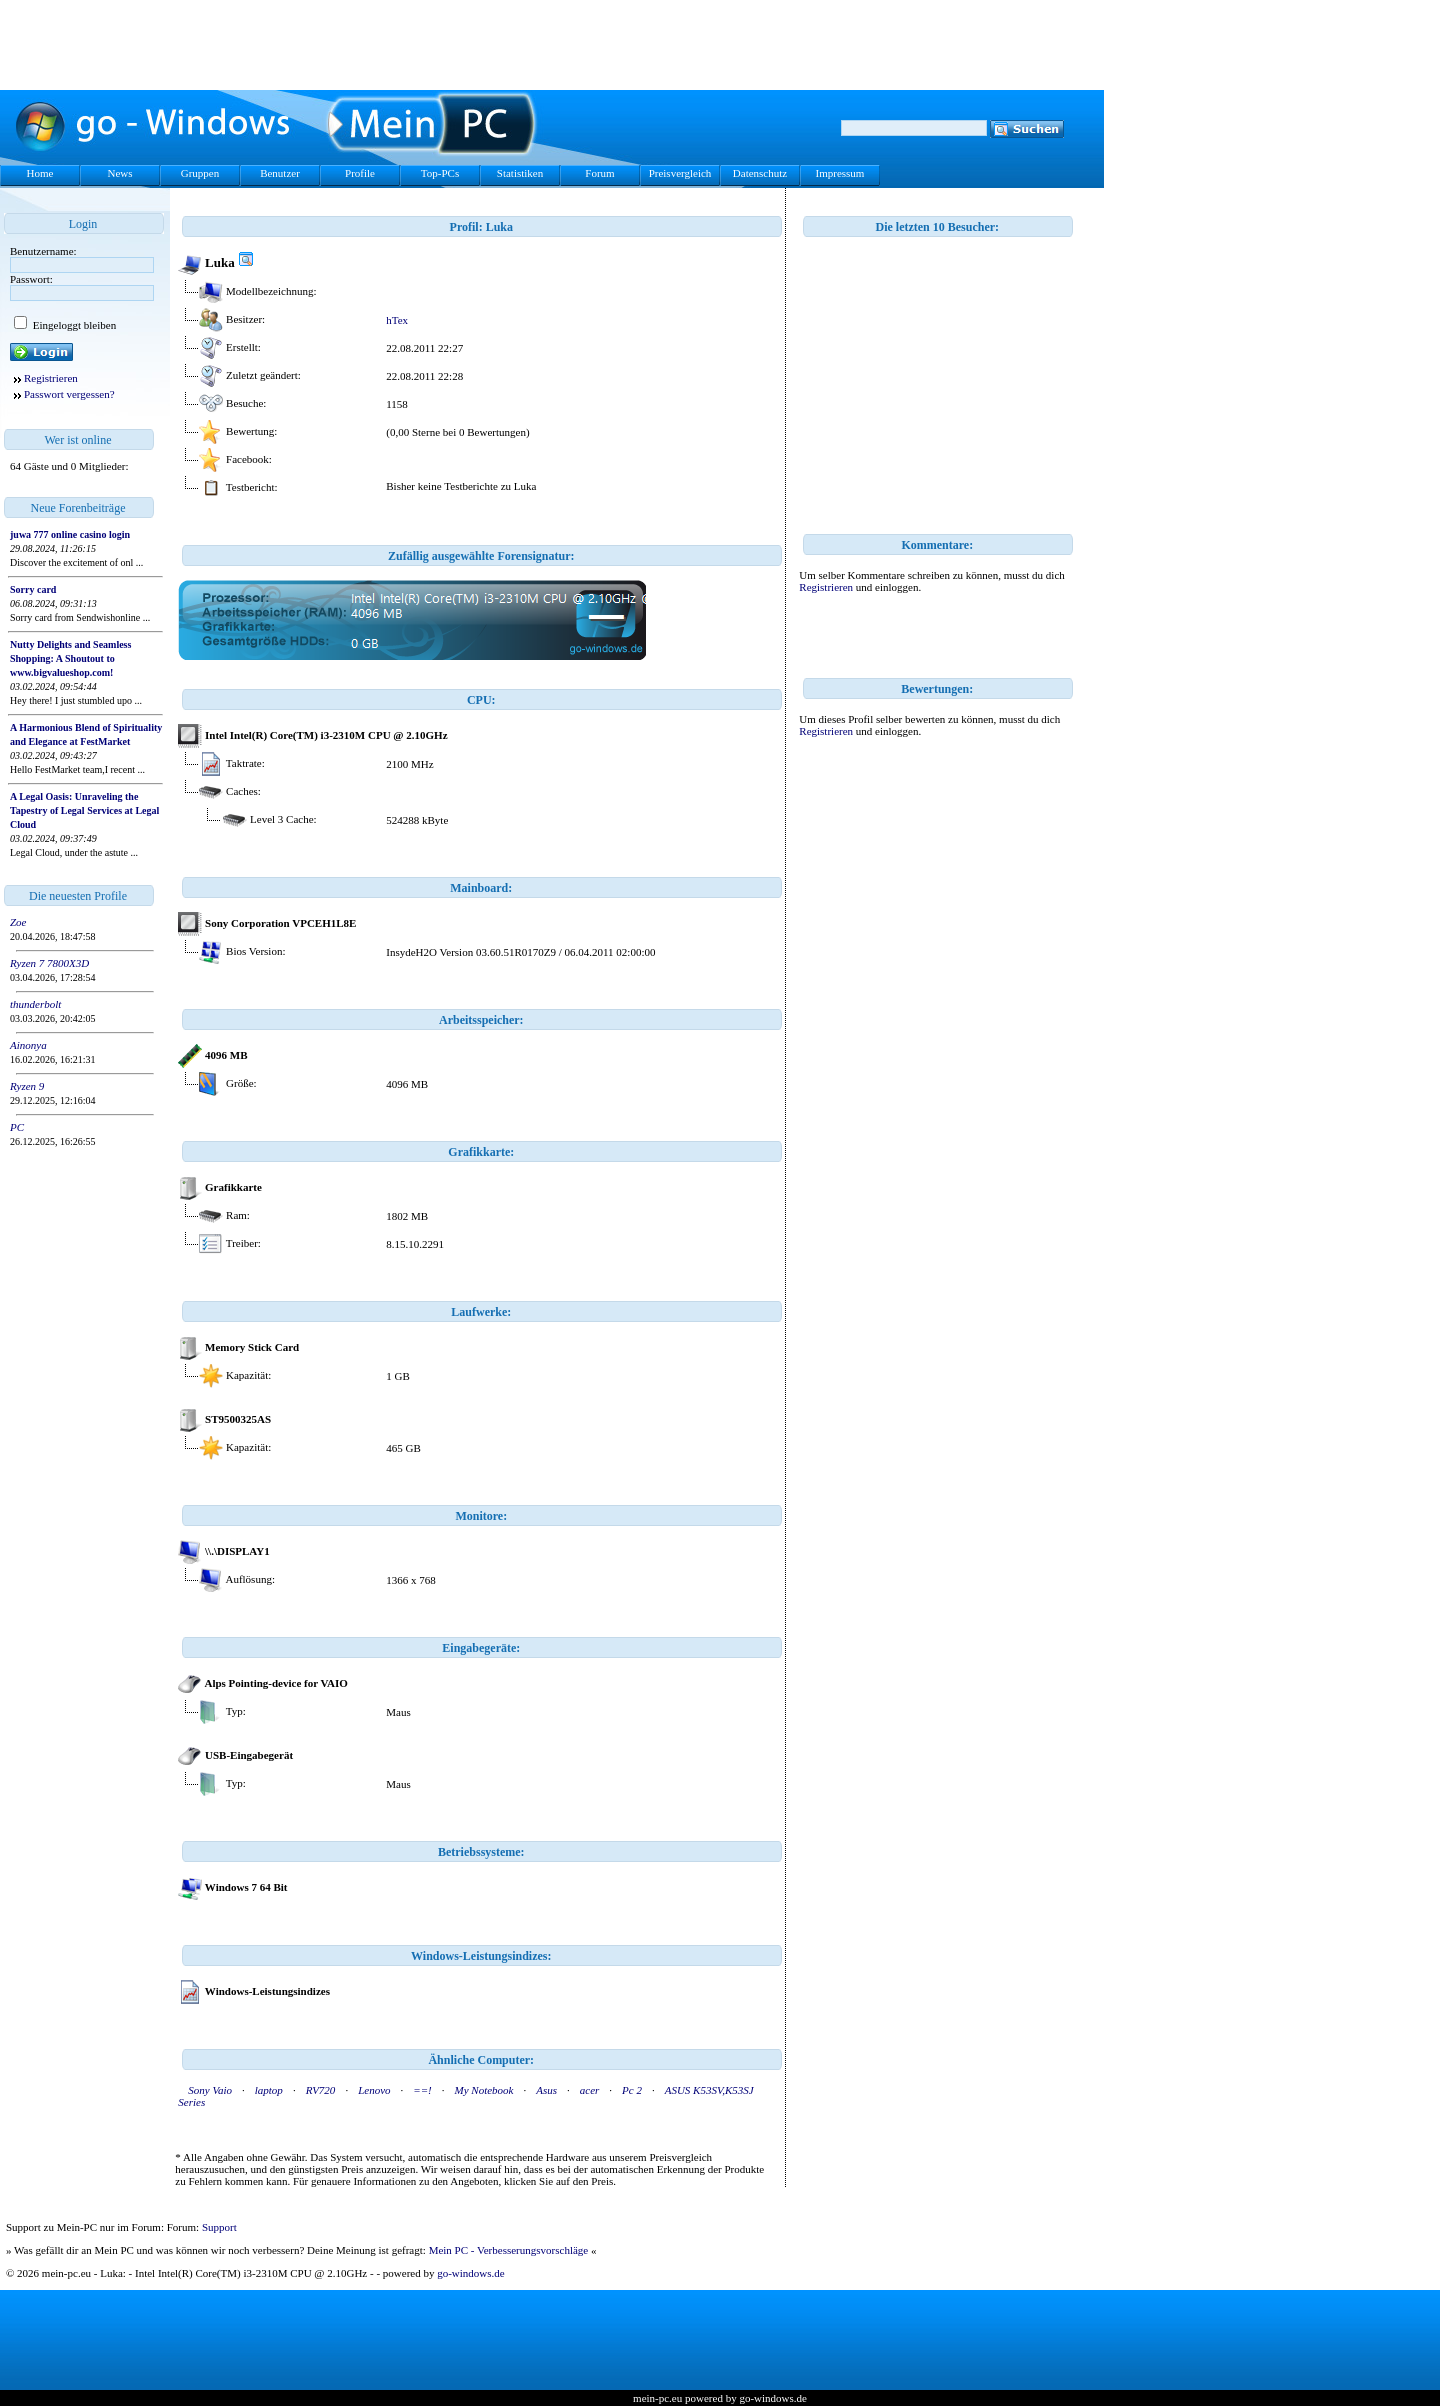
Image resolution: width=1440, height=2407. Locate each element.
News (119, 173)
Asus (546, 2090)
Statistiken (520, 173)
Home (40, 173)
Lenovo (374, 2090)
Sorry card (33, 589)
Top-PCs (440, 173)
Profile (360, 173)
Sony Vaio (210, 2090)
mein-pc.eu (657, 2398)
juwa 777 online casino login (70, 534)
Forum (599, 173)
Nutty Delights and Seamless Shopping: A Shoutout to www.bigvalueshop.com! (70, 658)
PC (17, 1127)
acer (590, 2090)
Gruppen (200, 173)
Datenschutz (760, 173)
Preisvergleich (680, 173)
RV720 (321, 2090)
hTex (397, 320)
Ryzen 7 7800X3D (49, 963)
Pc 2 (632, 2090)
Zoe (18, 922)
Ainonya (28, 1045)
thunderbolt (35, 1004)
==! (422, 2090)
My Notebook (484, 2090)
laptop (269, 2090)
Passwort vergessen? (69, 394)
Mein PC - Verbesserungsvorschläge (509, 2250)
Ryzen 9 (27, 1086)
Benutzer (280, 173)
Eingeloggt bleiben (73, 325)
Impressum (840, 173)
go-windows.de (471, 2273)
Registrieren (51, 378)
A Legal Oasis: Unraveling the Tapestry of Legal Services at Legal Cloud (84, 810)
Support (219, 2227)
